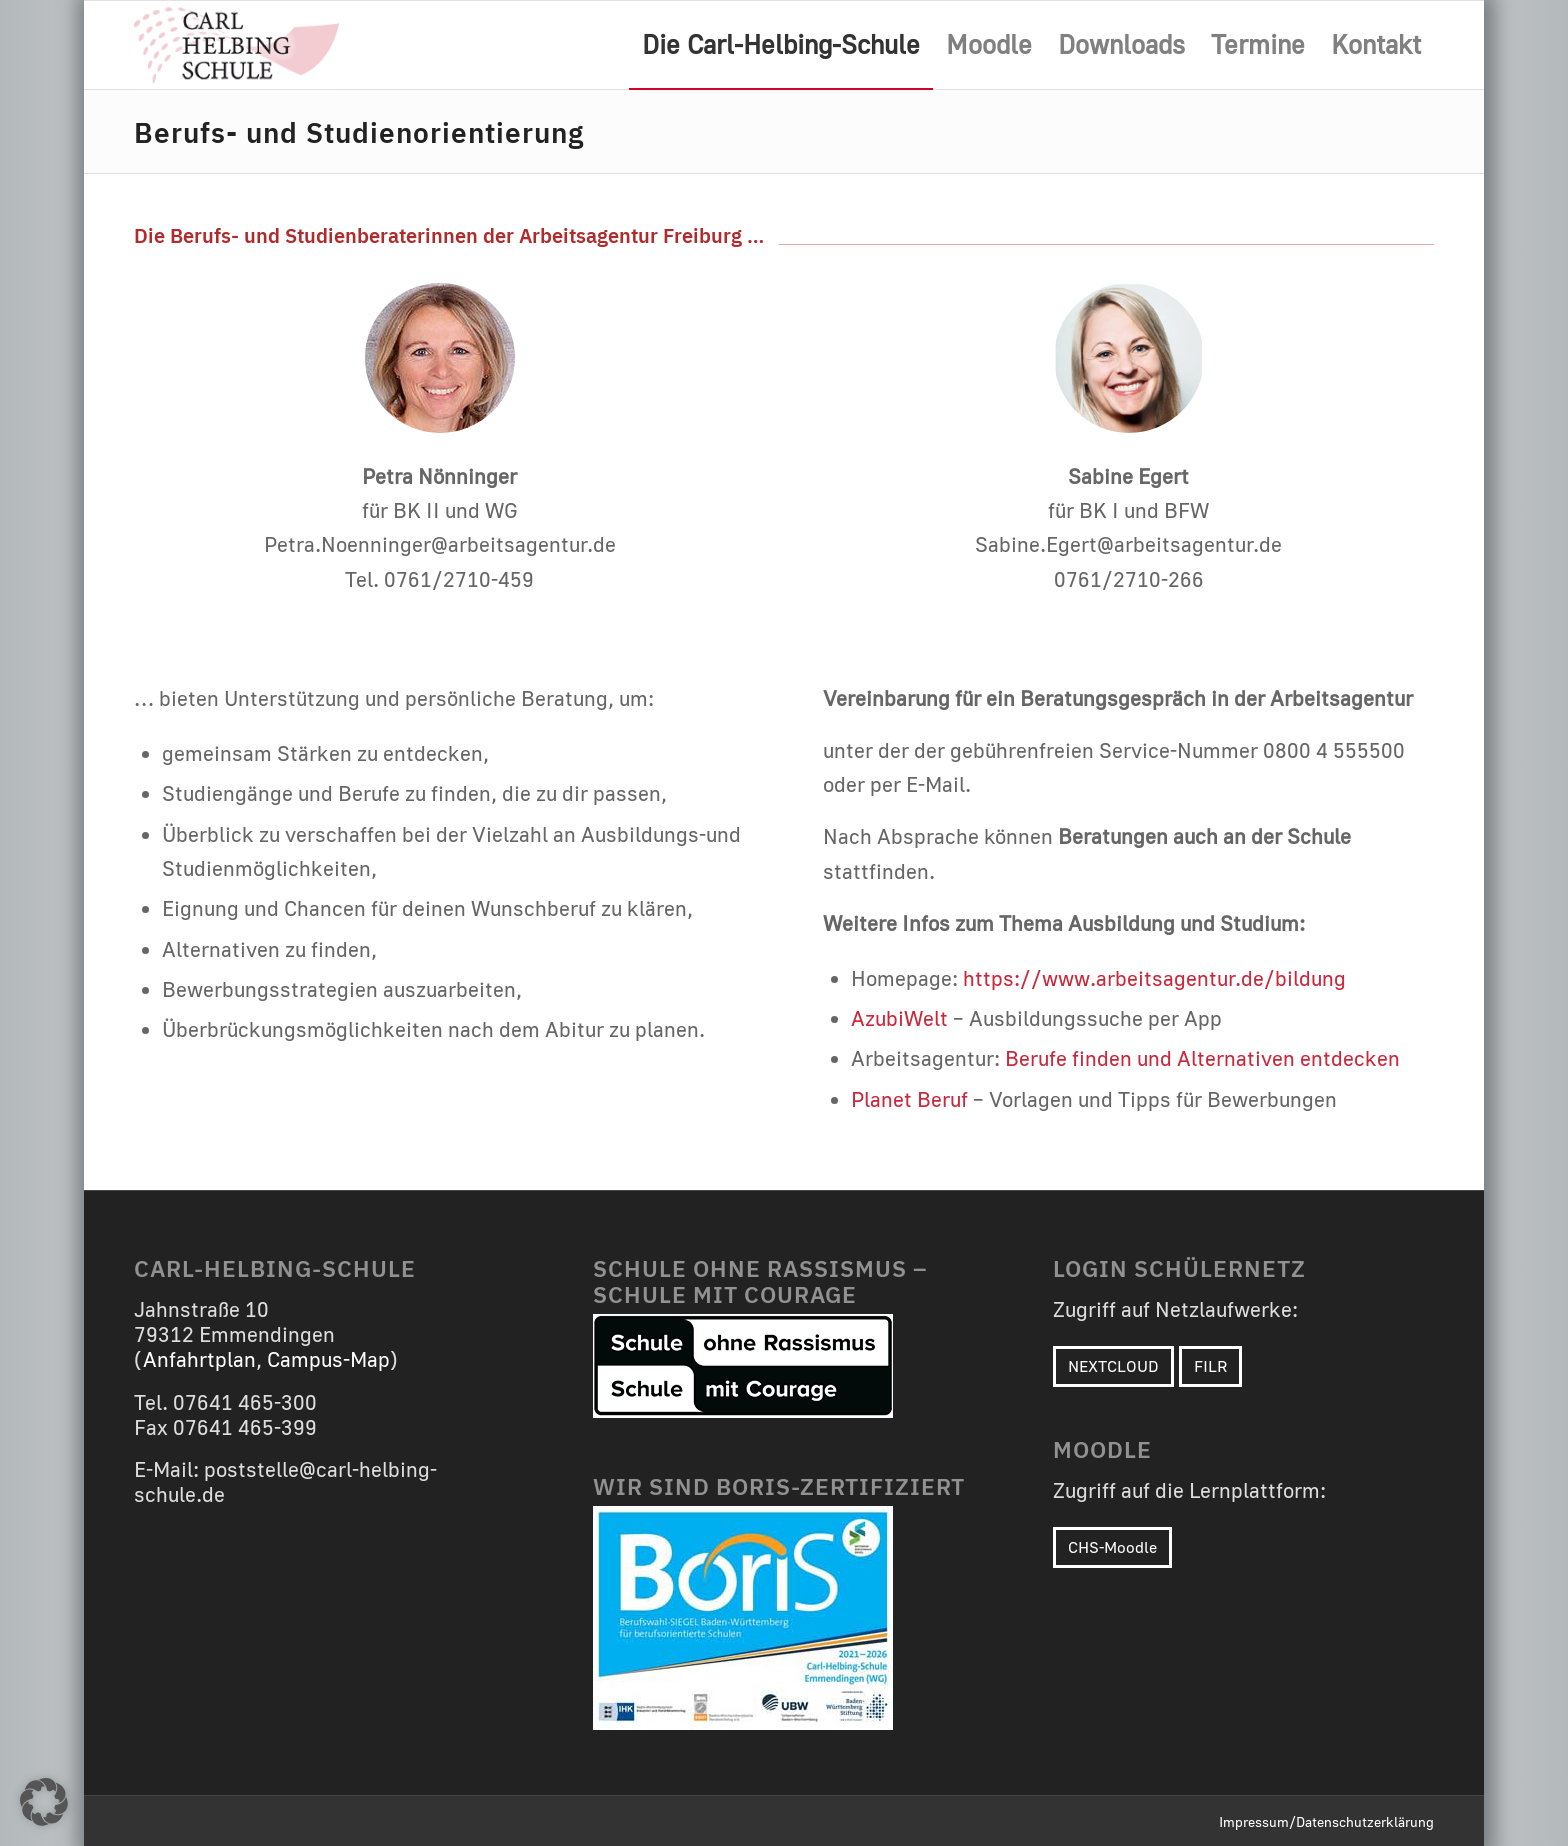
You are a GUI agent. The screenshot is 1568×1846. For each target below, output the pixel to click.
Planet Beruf (909, 1099)
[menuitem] (781, 45)
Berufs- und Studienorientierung (359, 131)
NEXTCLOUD (1113, 1366)
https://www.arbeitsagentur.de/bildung (1154, 978)
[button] (44, 1802)
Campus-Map (328, 1359)
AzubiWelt (899, 1018)
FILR (1210, 1366)
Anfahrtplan (199, 1359)
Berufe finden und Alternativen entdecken (1202, 1058)
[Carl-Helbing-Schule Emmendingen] (236, 45)
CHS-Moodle (1112, 1547)
